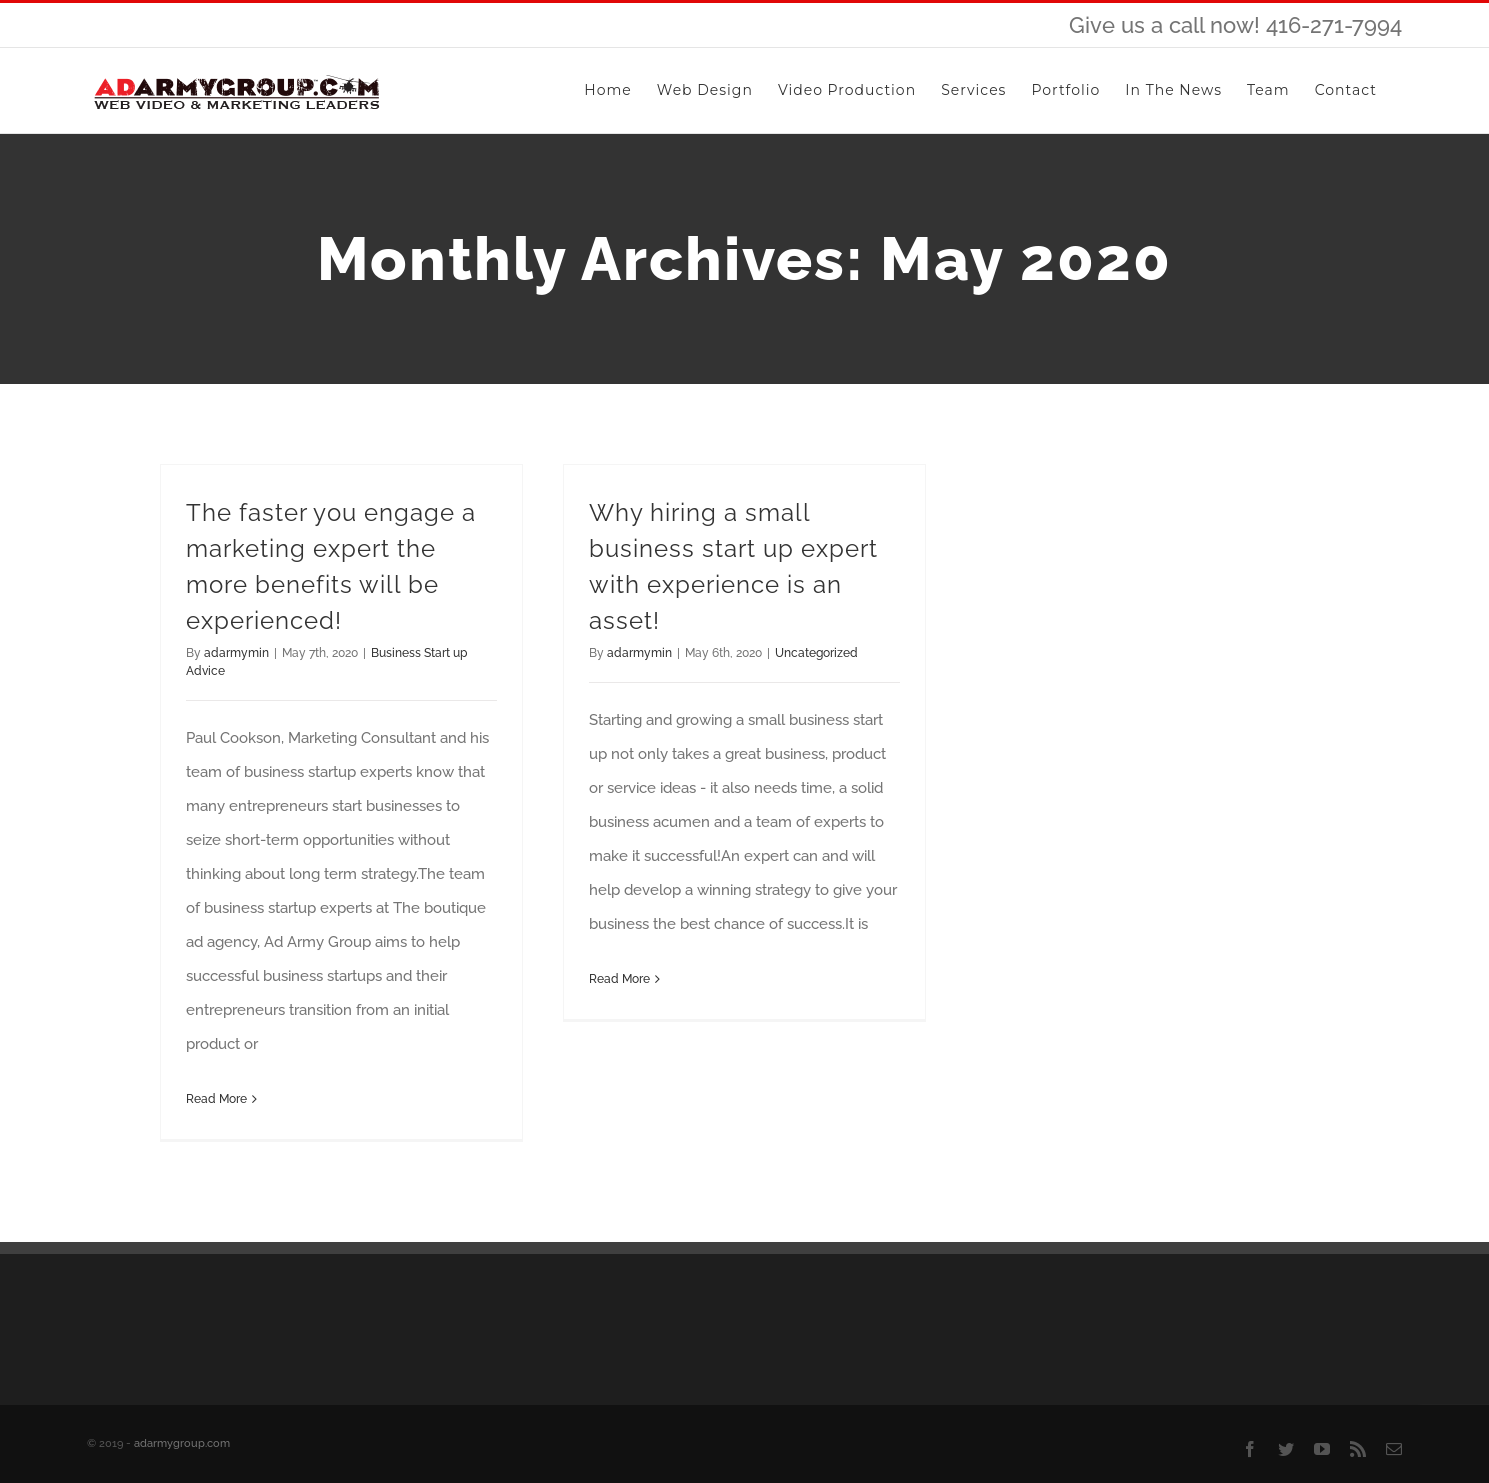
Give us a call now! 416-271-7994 (1235, 25)
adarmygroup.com (182, 1443)
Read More (216, 1099)
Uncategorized (816, 653)
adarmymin (236, 653)
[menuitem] (607, 90)
